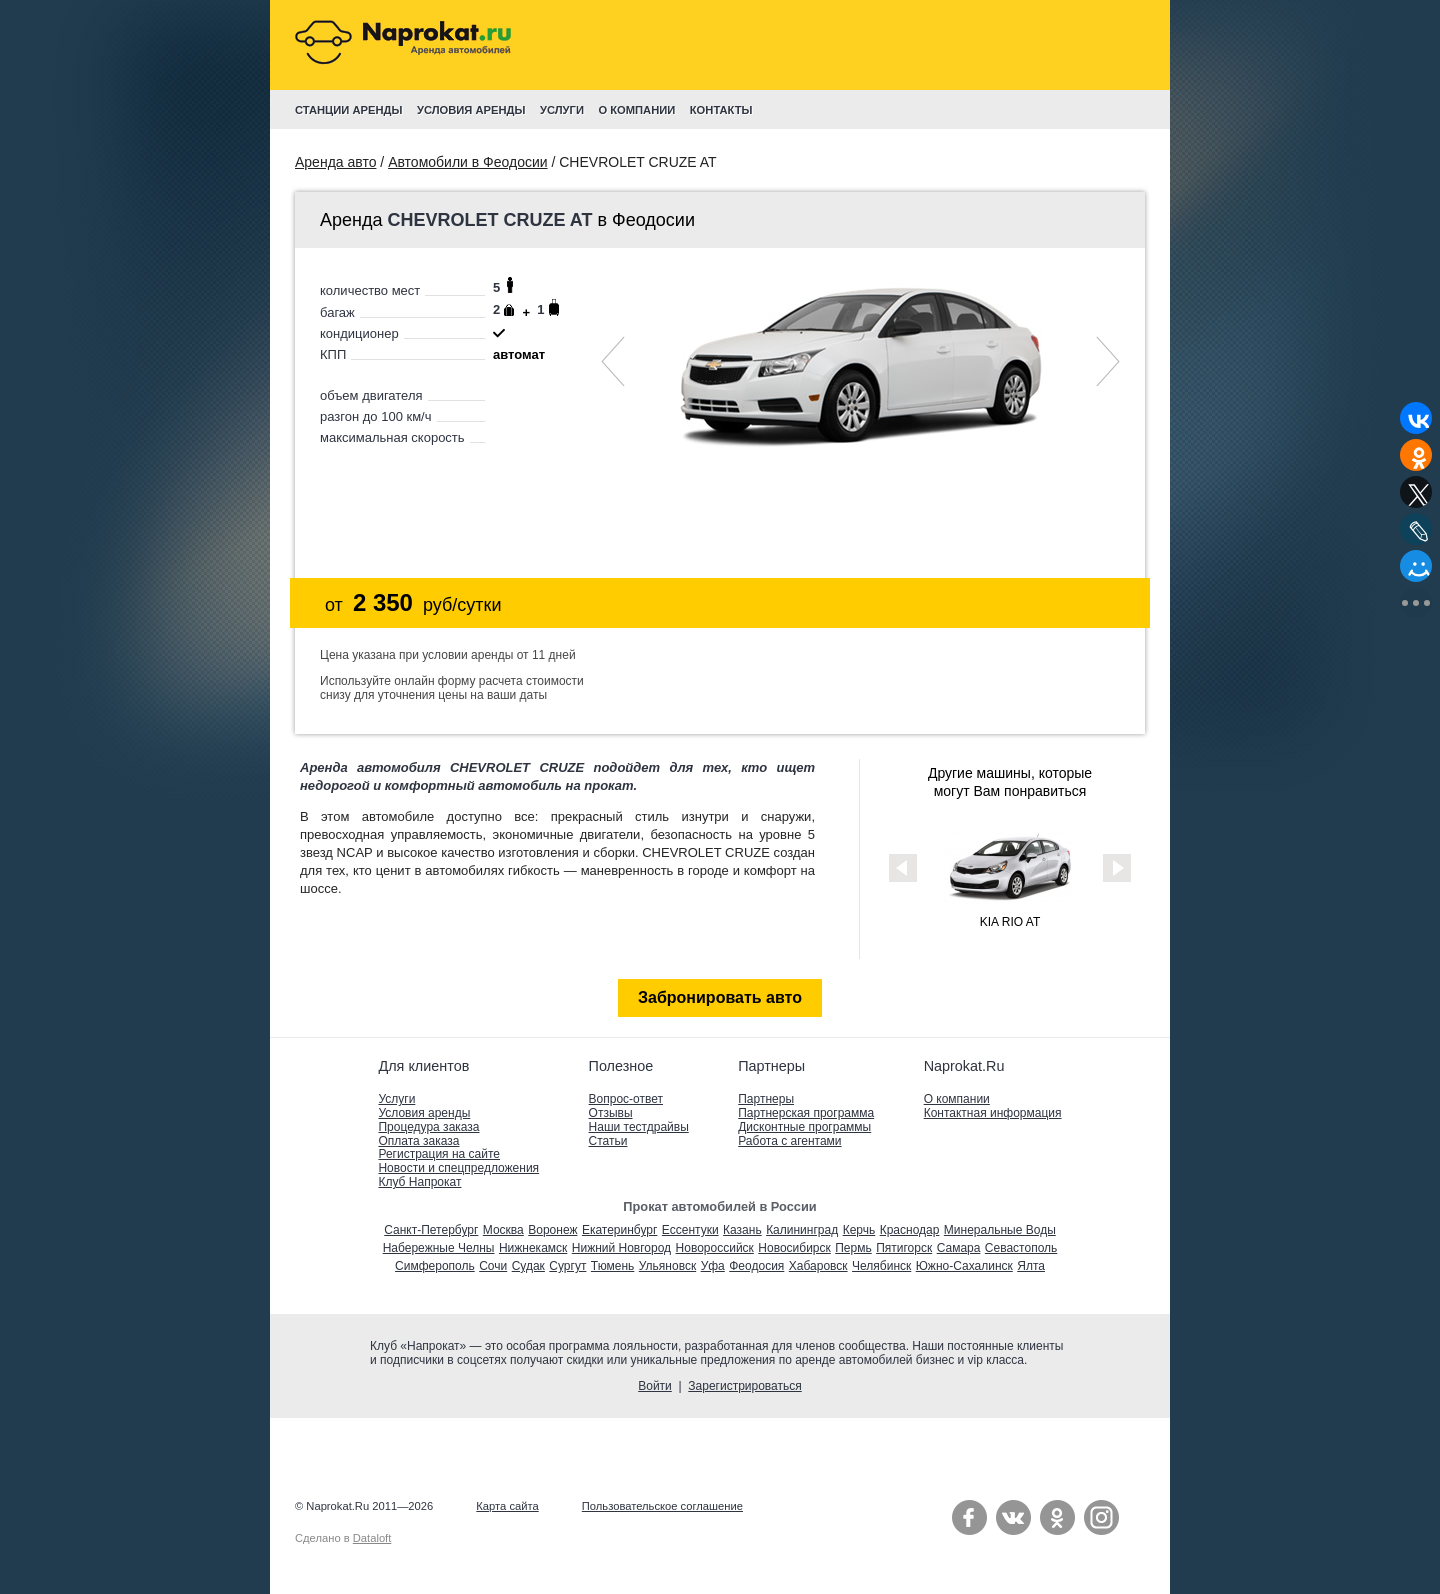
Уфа (713, 1266)
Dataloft (372, 1538)
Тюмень (612, 1266)
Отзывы (611, 1113)
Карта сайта (507, 1506)
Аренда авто (335, 162)
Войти (655, 1386)
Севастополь (1021, 1248)
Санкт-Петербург (431, 1230)
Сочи (493, 1266)
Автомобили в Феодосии (467, 162)
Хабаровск (818, 1266)
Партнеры (766, 1099)
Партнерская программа (806, 1113)
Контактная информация (993, 1113)
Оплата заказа (418, 1141)
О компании (957, 1099)
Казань (742, 1230)
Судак (528, 1266)
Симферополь (435, 1266)
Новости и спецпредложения (458, 1168)
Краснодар (910, 1230)
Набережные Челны (439, 1248)
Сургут (567, 1266)
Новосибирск (794, 1248)
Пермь (853, 1248)
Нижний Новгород (621, 1248)
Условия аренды (424, 1113)
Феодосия (756, 1266)
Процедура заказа (428, 1127)
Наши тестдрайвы (639, 1127)
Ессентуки (690, 1230)
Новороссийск (715, 1248)
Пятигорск (904, 1248)
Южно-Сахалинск (964, 1266)
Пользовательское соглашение (662, 1506)
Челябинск (881, 1266)
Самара (959, 1248)
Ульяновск (667, 1266)
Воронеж (552, 1230)
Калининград (802, 1230)
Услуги (396, 1099)
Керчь (859, 1230)
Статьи (608, 1141)
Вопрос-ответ (626, 1099)
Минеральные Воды (1000, 1230)
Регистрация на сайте (439, 1154)
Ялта (1031, 1266)
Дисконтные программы (804, 1127)
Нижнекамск (533, 1248)
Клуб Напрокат (419, 1182)
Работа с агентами (789, 1141)
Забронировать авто (720, 997)
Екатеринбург (620, 1230)
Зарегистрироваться (744, 1386)
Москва (503, 1230)
